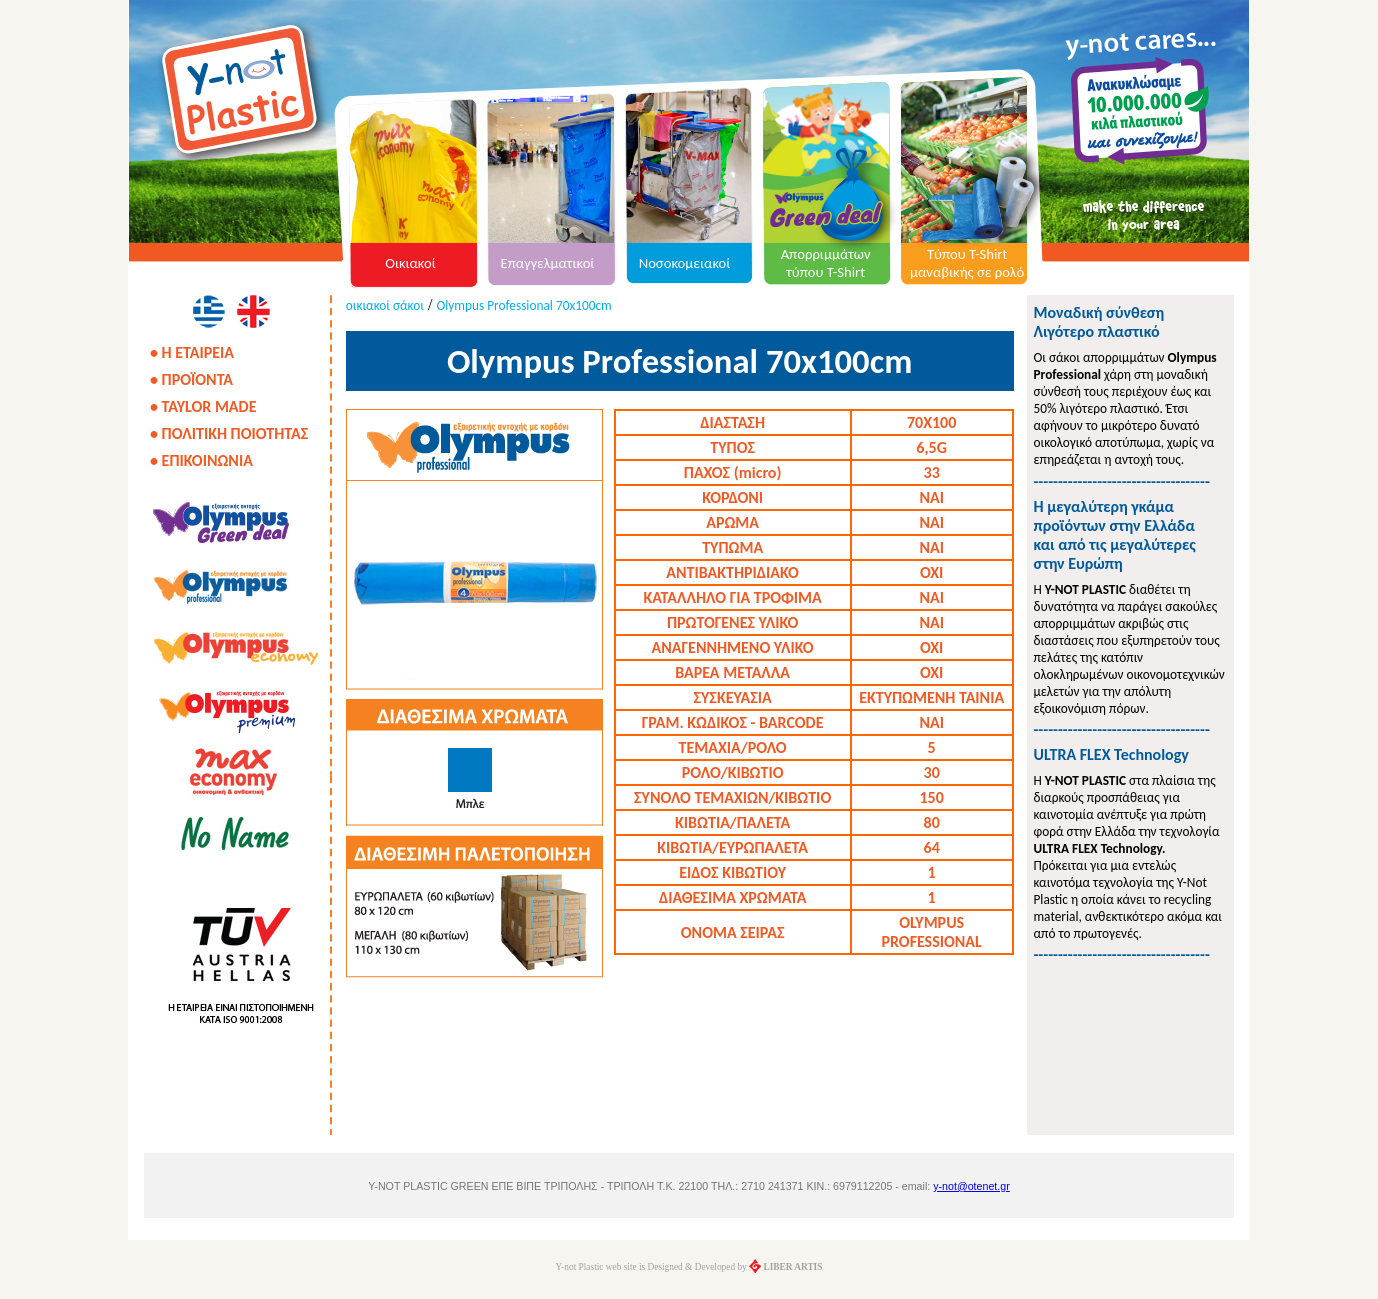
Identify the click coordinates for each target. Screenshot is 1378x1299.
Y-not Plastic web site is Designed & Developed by (689, 1267)
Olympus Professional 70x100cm (523, 305)
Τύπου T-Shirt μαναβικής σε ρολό (967, 263)
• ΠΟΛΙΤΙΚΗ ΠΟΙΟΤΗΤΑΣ (229, 433)
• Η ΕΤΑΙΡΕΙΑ (192, 352)
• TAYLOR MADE (203, 406)
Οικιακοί (410, 263)
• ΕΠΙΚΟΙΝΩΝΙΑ (201, 460)
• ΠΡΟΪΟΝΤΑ (191, 379)
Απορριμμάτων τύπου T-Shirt (826, 263)
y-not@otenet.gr (971, 1186)
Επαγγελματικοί (548, 263)
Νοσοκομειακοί (685, 263)
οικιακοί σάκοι (385, 305)
